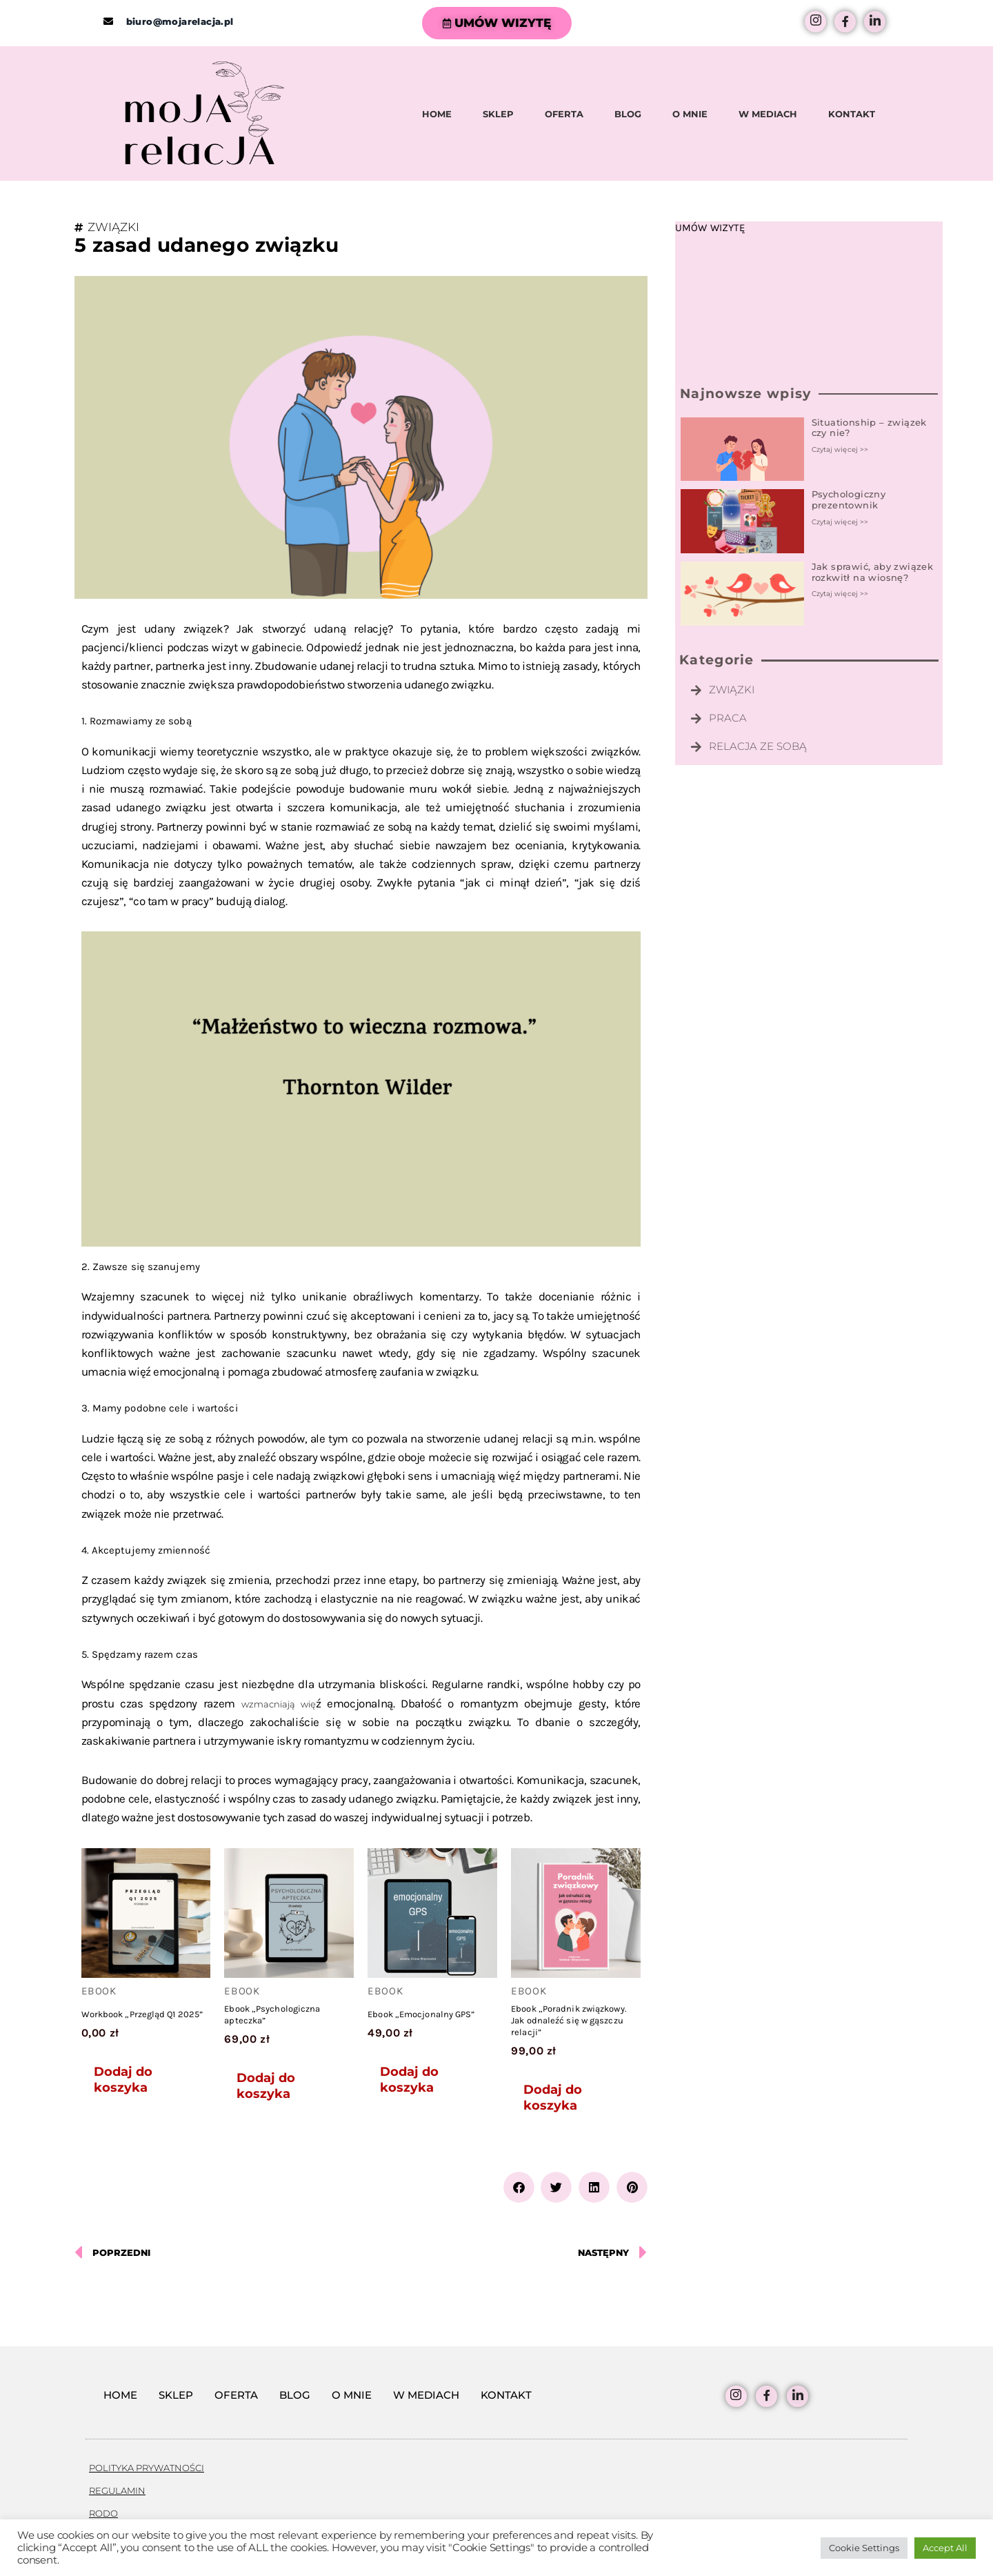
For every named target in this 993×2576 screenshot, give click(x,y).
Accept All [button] (945, 2547)
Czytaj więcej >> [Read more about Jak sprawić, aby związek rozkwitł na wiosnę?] (840, 593)
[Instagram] (815, 21)
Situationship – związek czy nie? (869, 428)
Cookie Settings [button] (864, 2547)
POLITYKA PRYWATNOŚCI (146, 2467)
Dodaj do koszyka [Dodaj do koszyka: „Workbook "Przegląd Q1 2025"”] (123, 2079)
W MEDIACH (768, 114)
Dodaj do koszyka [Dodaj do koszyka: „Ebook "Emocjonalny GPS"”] (409, 2079)
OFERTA (564, 114)
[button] (518, 2187)
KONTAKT (851, 114)
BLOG (627, 114)
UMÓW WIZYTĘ (497, 23)
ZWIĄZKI (113, 227)
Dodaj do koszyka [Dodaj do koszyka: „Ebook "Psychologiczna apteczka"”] (266, 2085)
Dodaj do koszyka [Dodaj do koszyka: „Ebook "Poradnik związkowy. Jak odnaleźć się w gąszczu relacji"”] (552, 2097)
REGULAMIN (117, 2490)
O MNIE (690, 114)
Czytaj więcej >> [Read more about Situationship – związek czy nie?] (840, 449)
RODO (103, 2513)
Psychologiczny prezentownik (849, 499)
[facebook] (845, 21)
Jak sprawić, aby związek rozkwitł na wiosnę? (873, 572)
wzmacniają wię (278, 1704)
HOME (437, 114)
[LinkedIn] (874, 21)
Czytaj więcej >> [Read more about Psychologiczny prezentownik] (840, 521)
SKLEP (498, 114)
